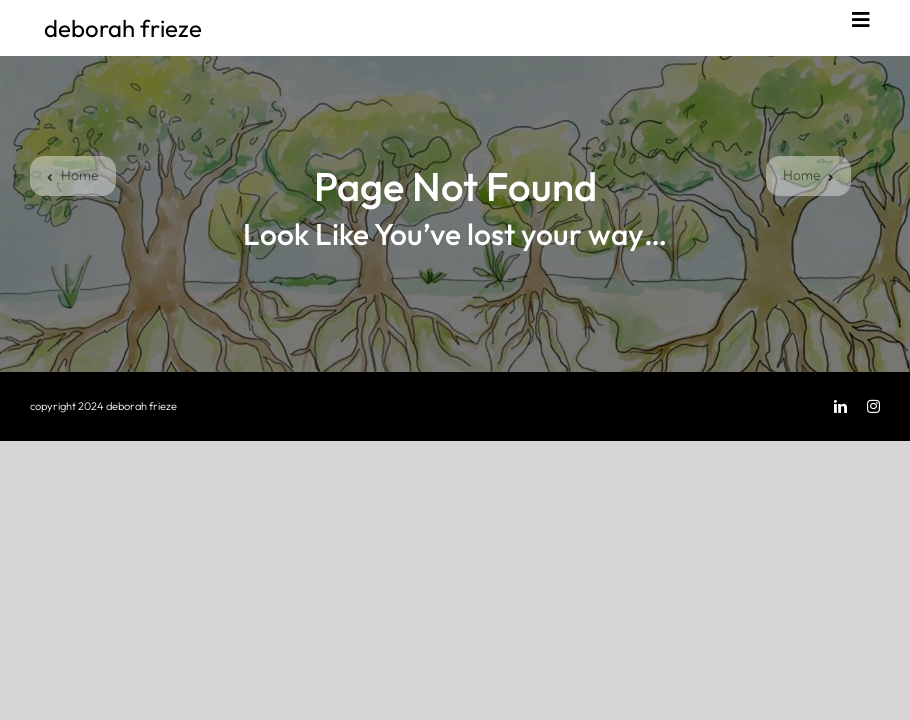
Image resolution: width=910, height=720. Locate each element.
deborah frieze (123, 28)
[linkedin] (840, 406)
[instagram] (873, 406)
